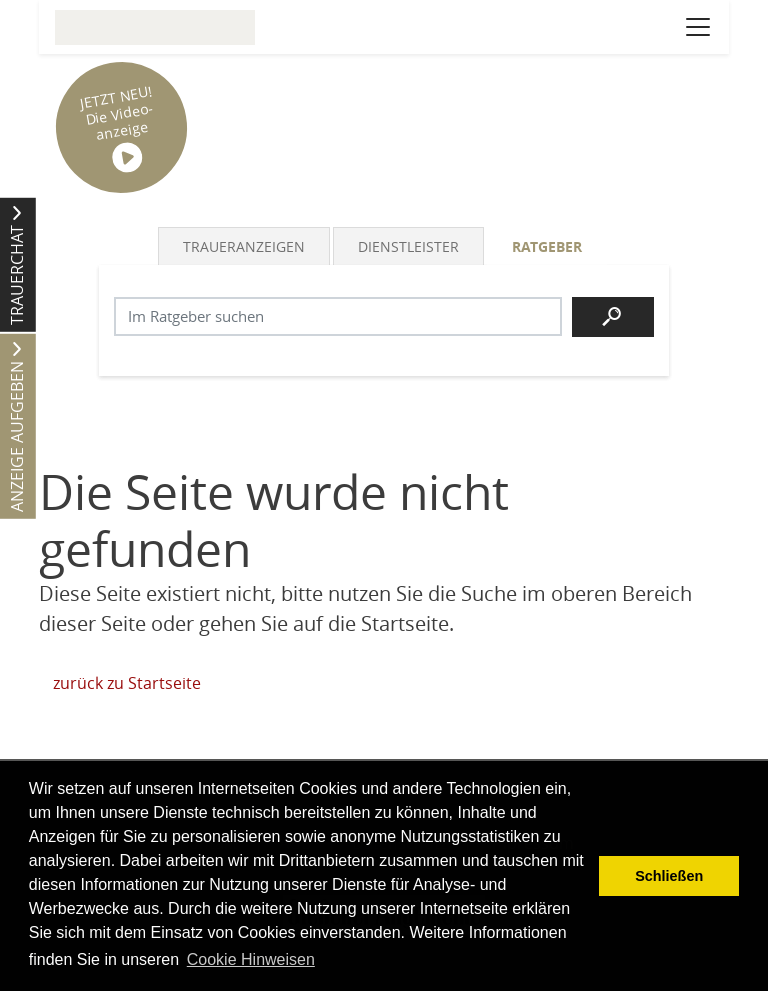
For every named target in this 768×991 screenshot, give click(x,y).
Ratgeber (547, 246)
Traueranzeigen (244, 246)
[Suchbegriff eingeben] (338, 316)
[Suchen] (613, 317)
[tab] (245, 246)
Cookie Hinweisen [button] (251, 959)
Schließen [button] (669, 876)
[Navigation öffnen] (698, 27)
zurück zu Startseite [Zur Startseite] (127, 683)
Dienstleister (408, 246)
